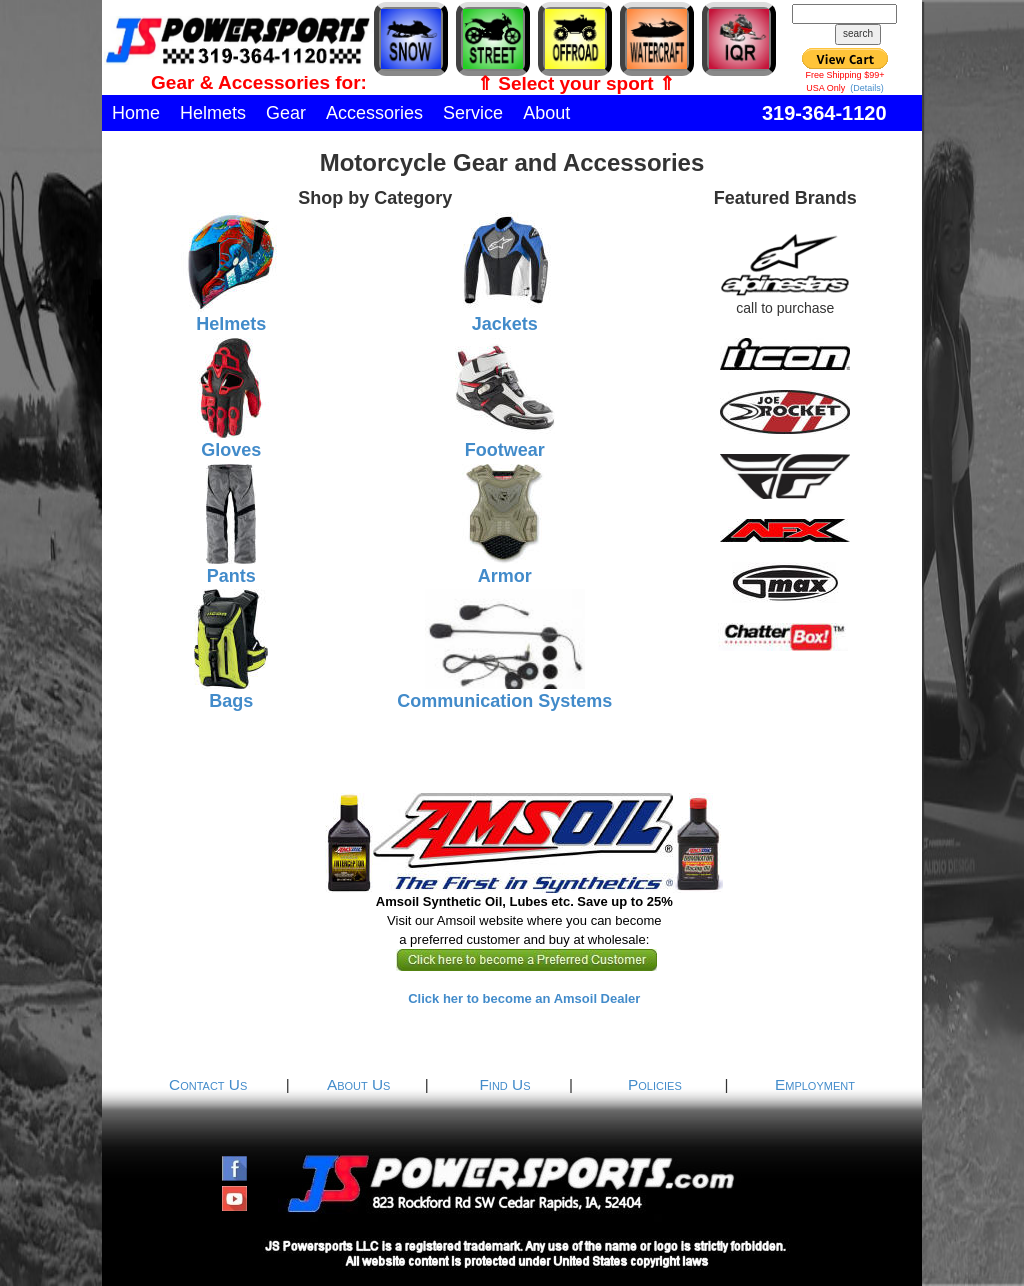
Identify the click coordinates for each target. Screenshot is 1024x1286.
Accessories (374, 113)
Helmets (213, 113)
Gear (286, 113)
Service (473, 113)
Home (136, 113)
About (546, 113)
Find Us (504, 1084)
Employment (815, 1084)
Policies (655, 1084)
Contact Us (208, 1084)
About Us (359, 1084)
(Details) (867, 88)
